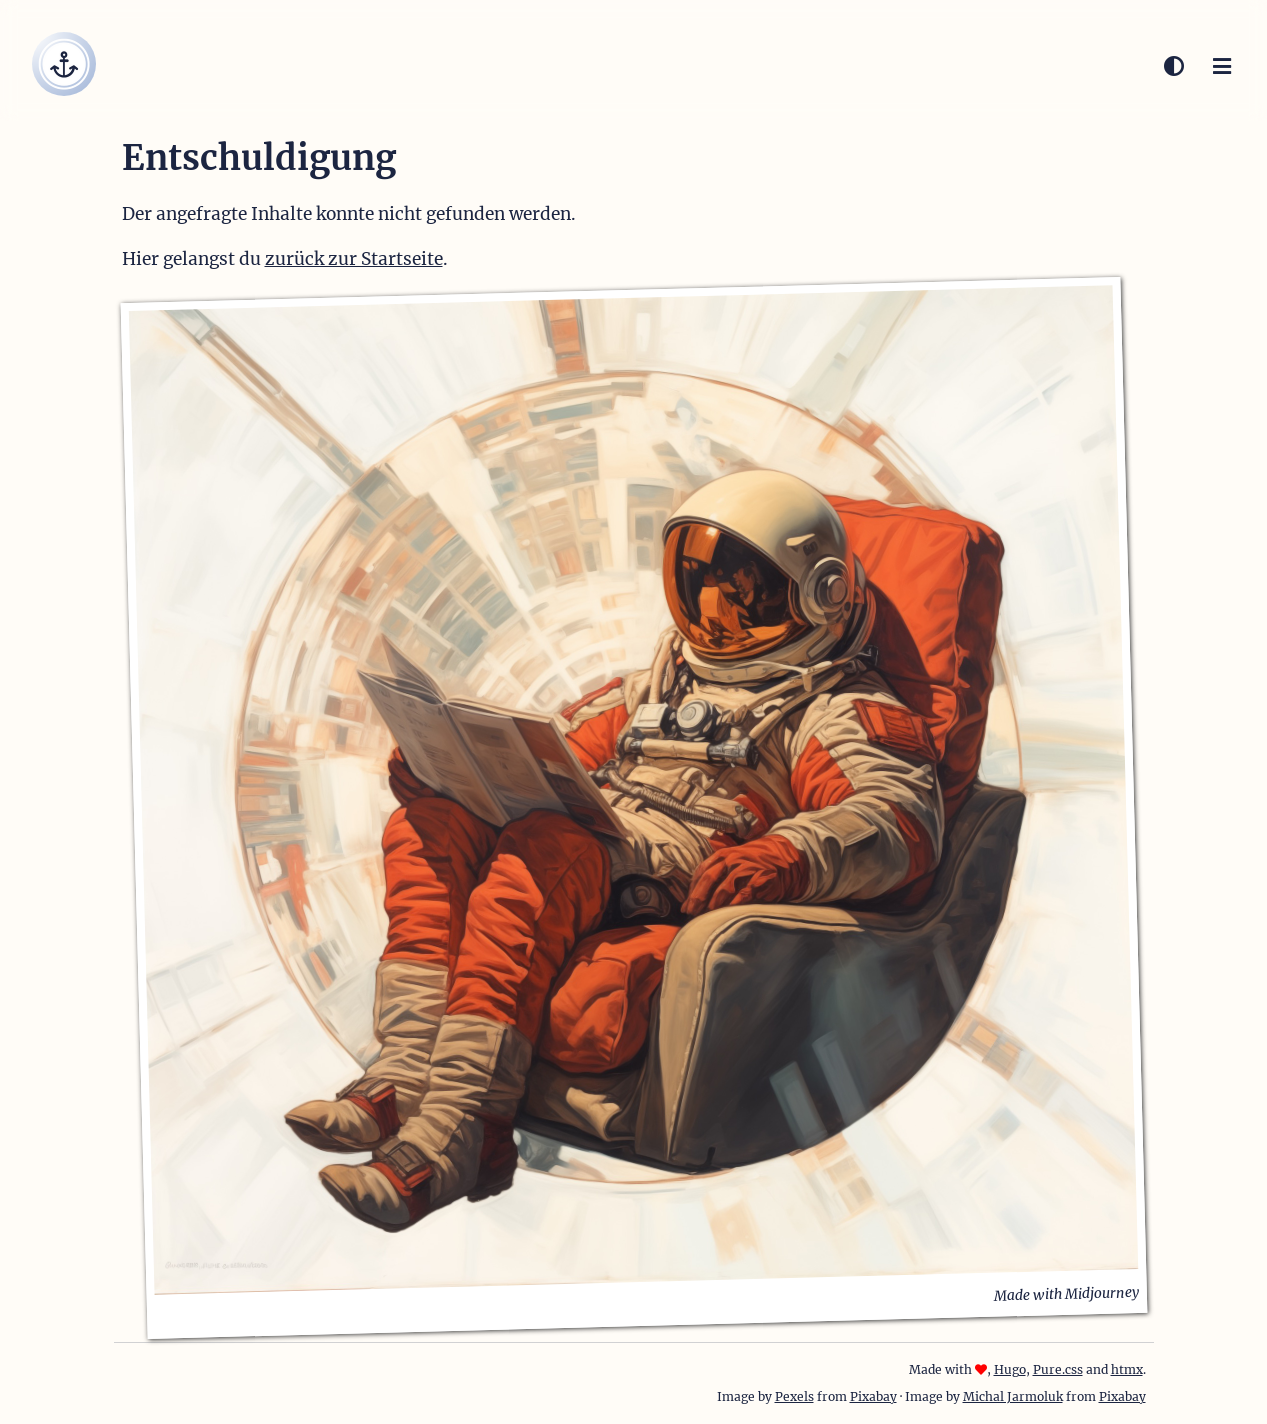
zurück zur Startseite (354, 259)
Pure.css (1058, 1369)
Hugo (1010, 1369)
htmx (1127, 1369)
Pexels (794, 1396)
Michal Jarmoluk (1013, 1396)
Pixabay (873, 1396)
